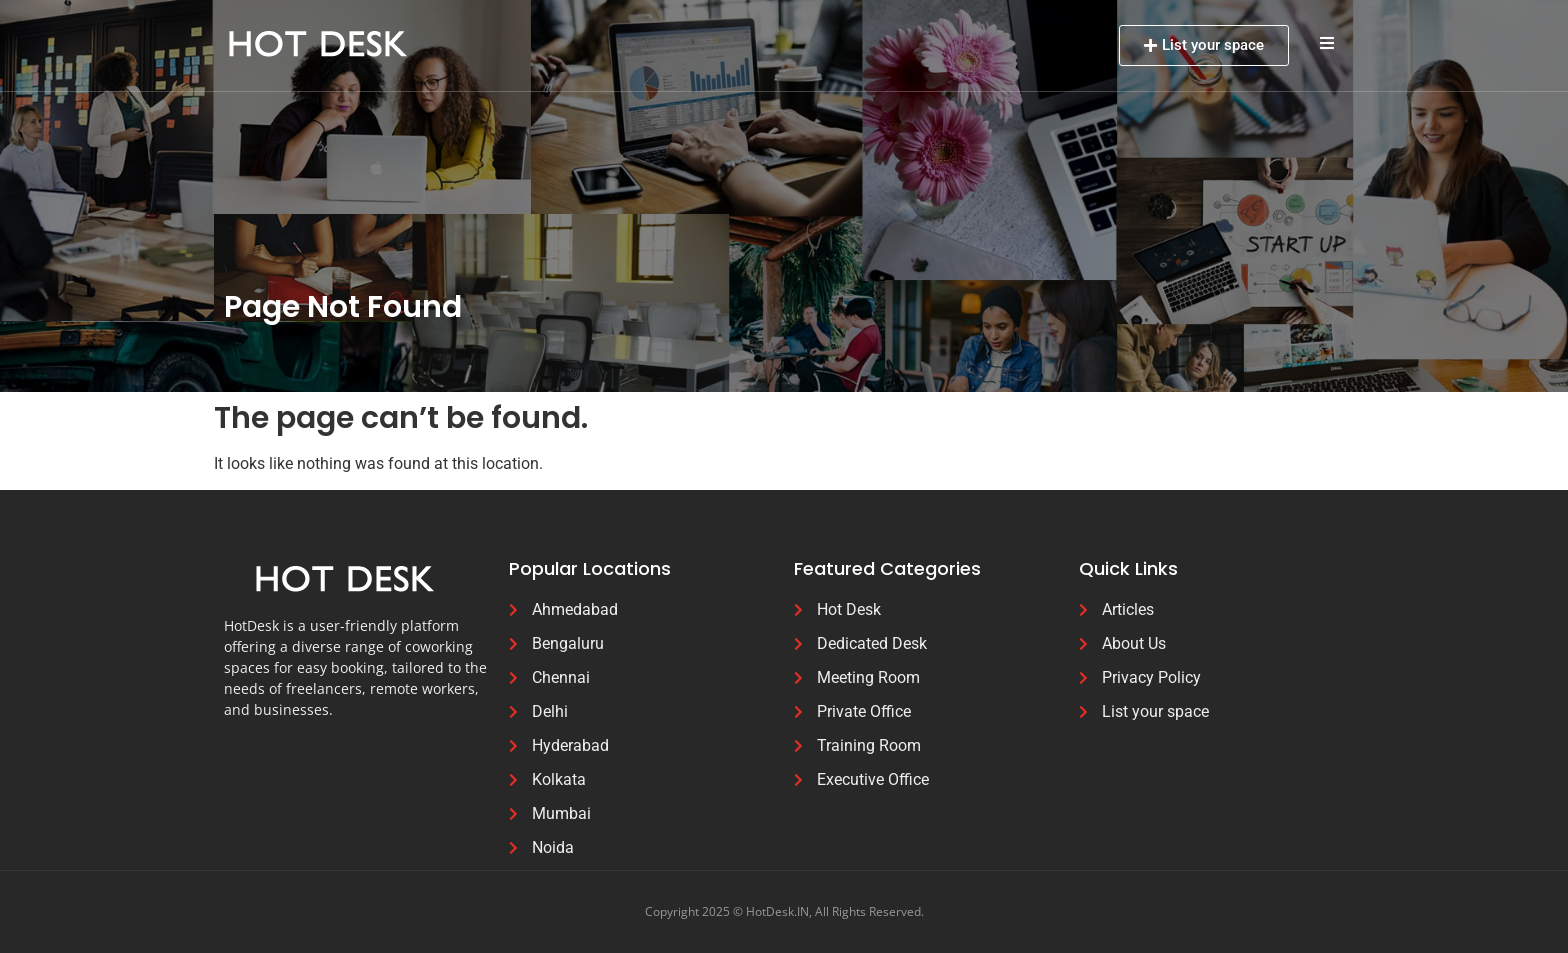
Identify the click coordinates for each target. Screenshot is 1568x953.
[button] (1326, 42)
